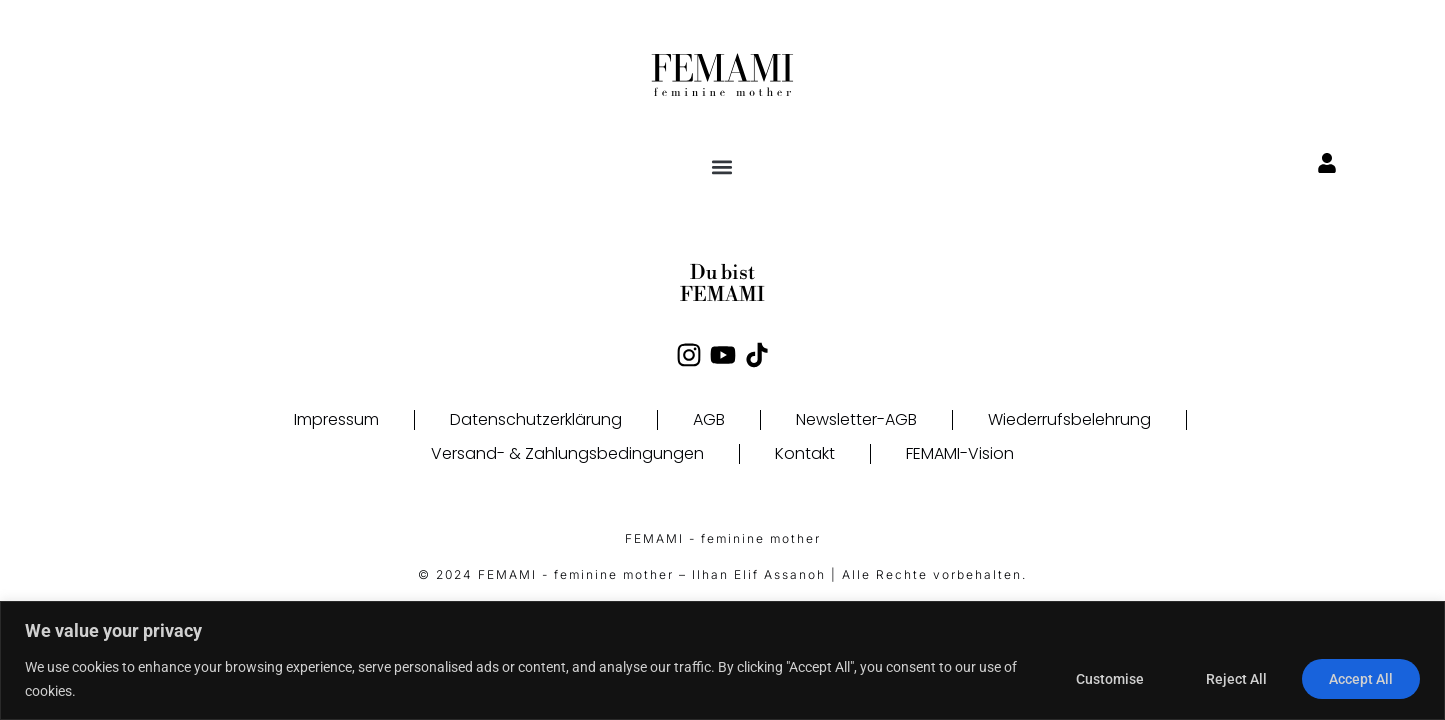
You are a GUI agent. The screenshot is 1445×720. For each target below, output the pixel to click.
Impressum (336, 419)
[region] (722, 660)
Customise (1110, 679)
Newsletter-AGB (856, 419)
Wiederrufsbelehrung (1069, 419)
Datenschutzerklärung (536, 419)
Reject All (1236, 679)
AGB (709, 419)
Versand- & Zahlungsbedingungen (567, 453)
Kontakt (805, 453)
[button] (722, 166)
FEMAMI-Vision (960, 453)
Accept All (1361, 679)
